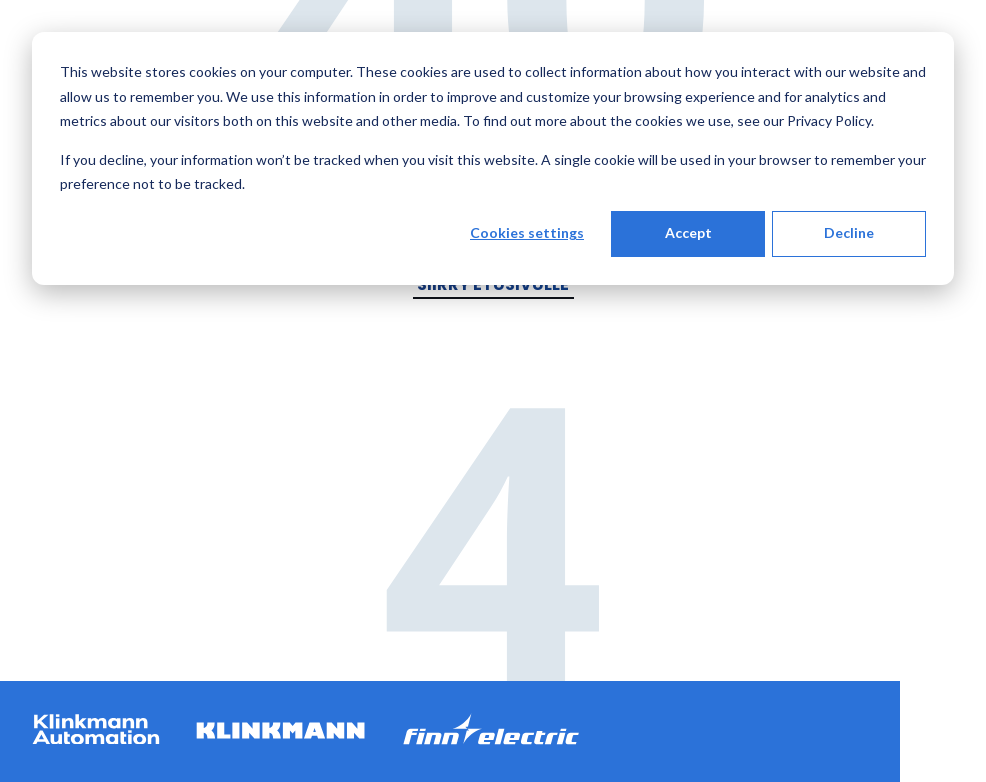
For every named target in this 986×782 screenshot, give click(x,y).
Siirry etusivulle (493, 284)
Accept (688, 232)
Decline (849, 232)
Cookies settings (527, 232)
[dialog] (493, 158)
